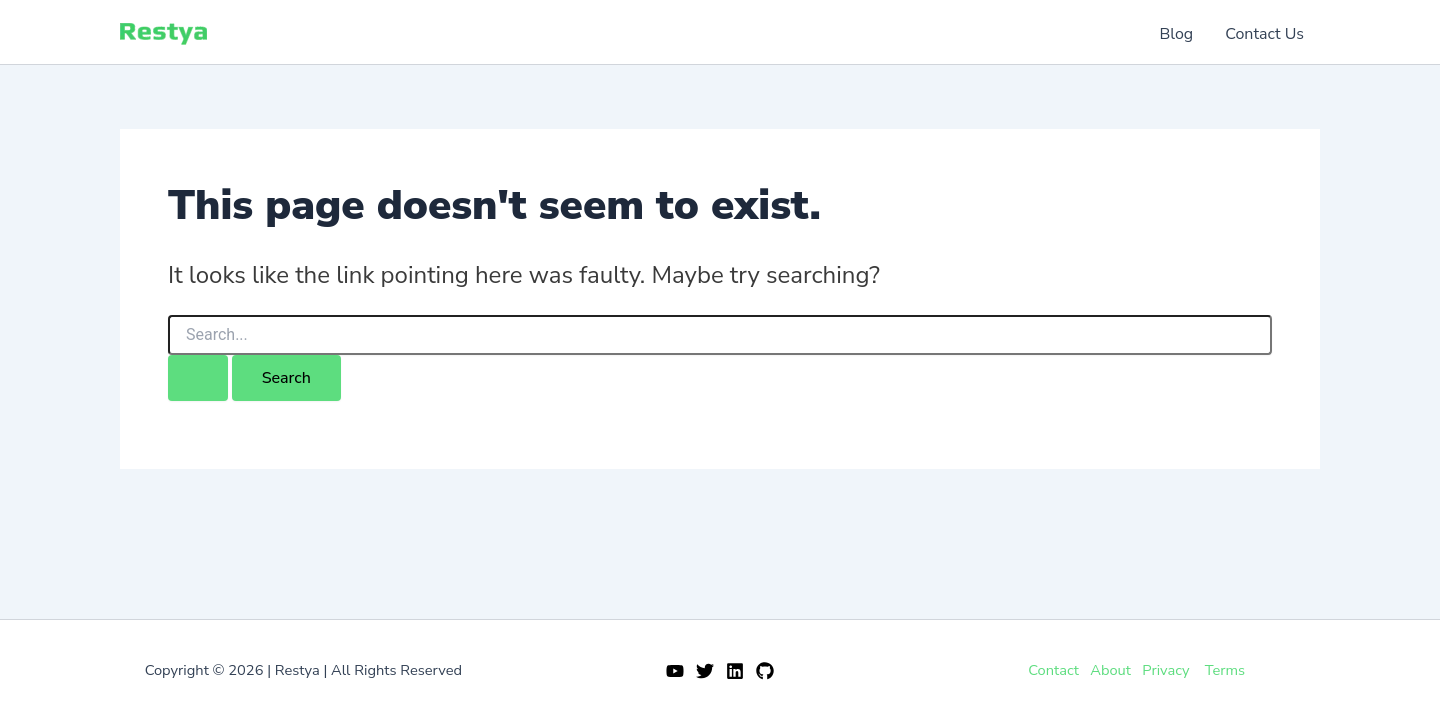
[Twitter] (705, 671)
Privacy (1165, 670)
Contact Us (1264, 34)
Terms (1225, 670)
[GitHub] (765, 671)
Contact (1053, 670)
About (1110, 670)
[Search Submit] (198, 378)
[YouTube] (675, 671)
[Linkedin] (735, 671)
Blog (1177, 34)
